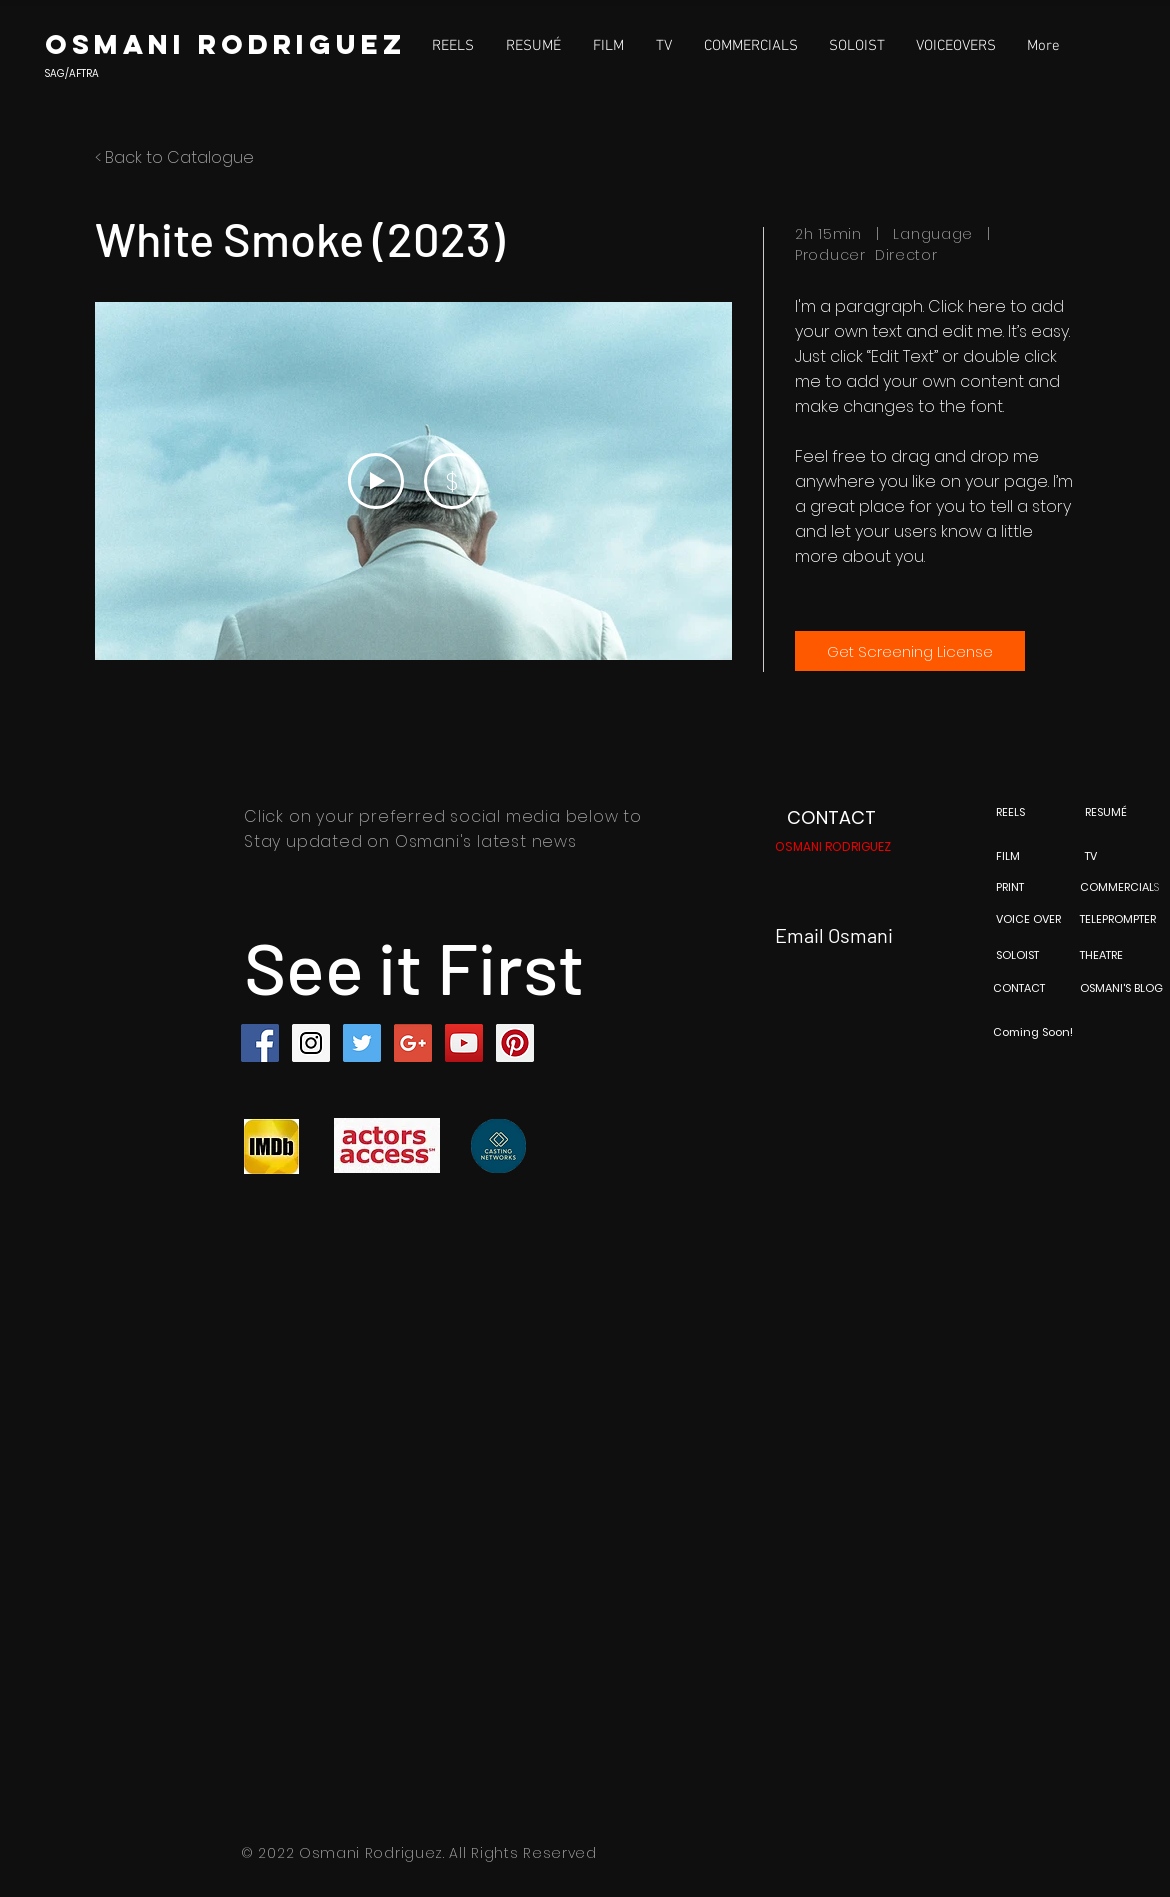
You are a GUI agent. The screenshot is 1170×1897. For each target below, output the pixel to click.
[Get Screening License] (910, 651)
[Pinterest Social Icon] (515, 1043)
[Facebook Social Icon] (260, 1043)
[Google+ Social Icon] (413, 1043)
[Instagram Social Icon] (311, 1043)
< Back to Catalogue (174, 157)
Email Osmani (834, 935)
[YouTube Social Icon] (464, 1043)
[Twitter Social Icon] (362, 1043)
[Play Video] (376, 481)
